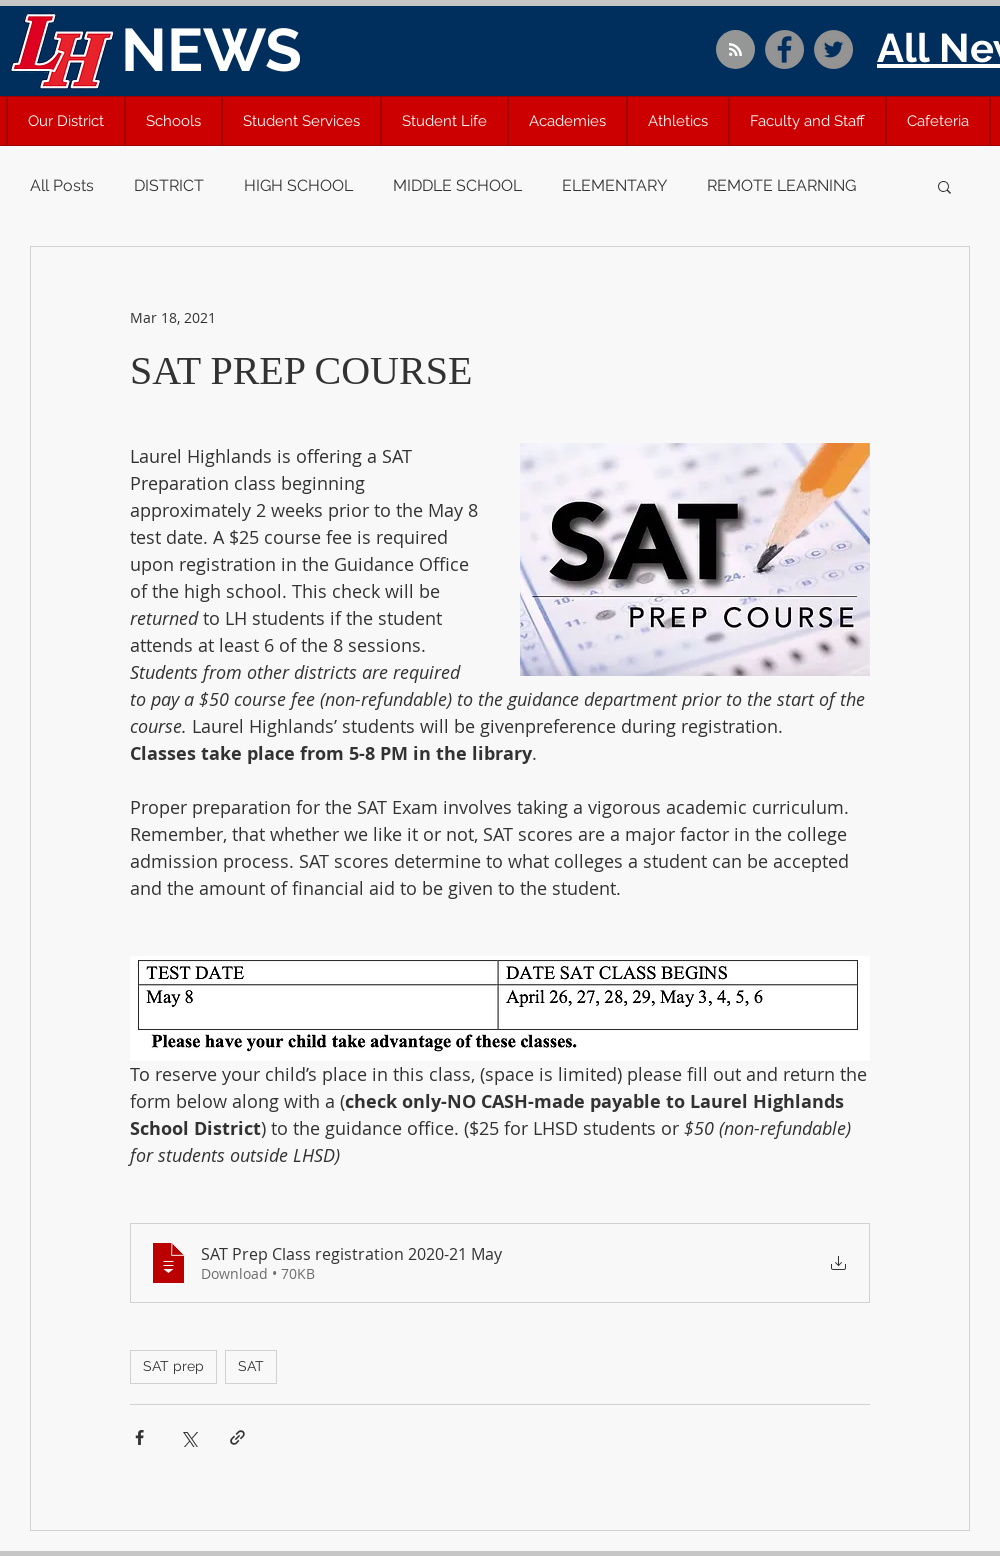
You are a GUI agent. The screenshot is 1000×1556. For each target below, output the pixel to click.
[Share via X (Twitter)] (188, 1437)
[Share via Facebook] (139, 1437)
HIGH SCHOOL (298, 185)
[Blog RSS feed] (735, 50)
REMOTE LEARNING (781, 185)
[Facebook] (784, 49)
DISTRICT (169, 185)
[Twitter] (833, 49)
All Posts (62, 185)
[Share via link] (237, 1437)
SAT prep (173, 1366)
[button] (66, 121)
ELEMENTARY (614, 185)
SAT (251, 1366)
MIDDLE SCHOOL (457, 185)
